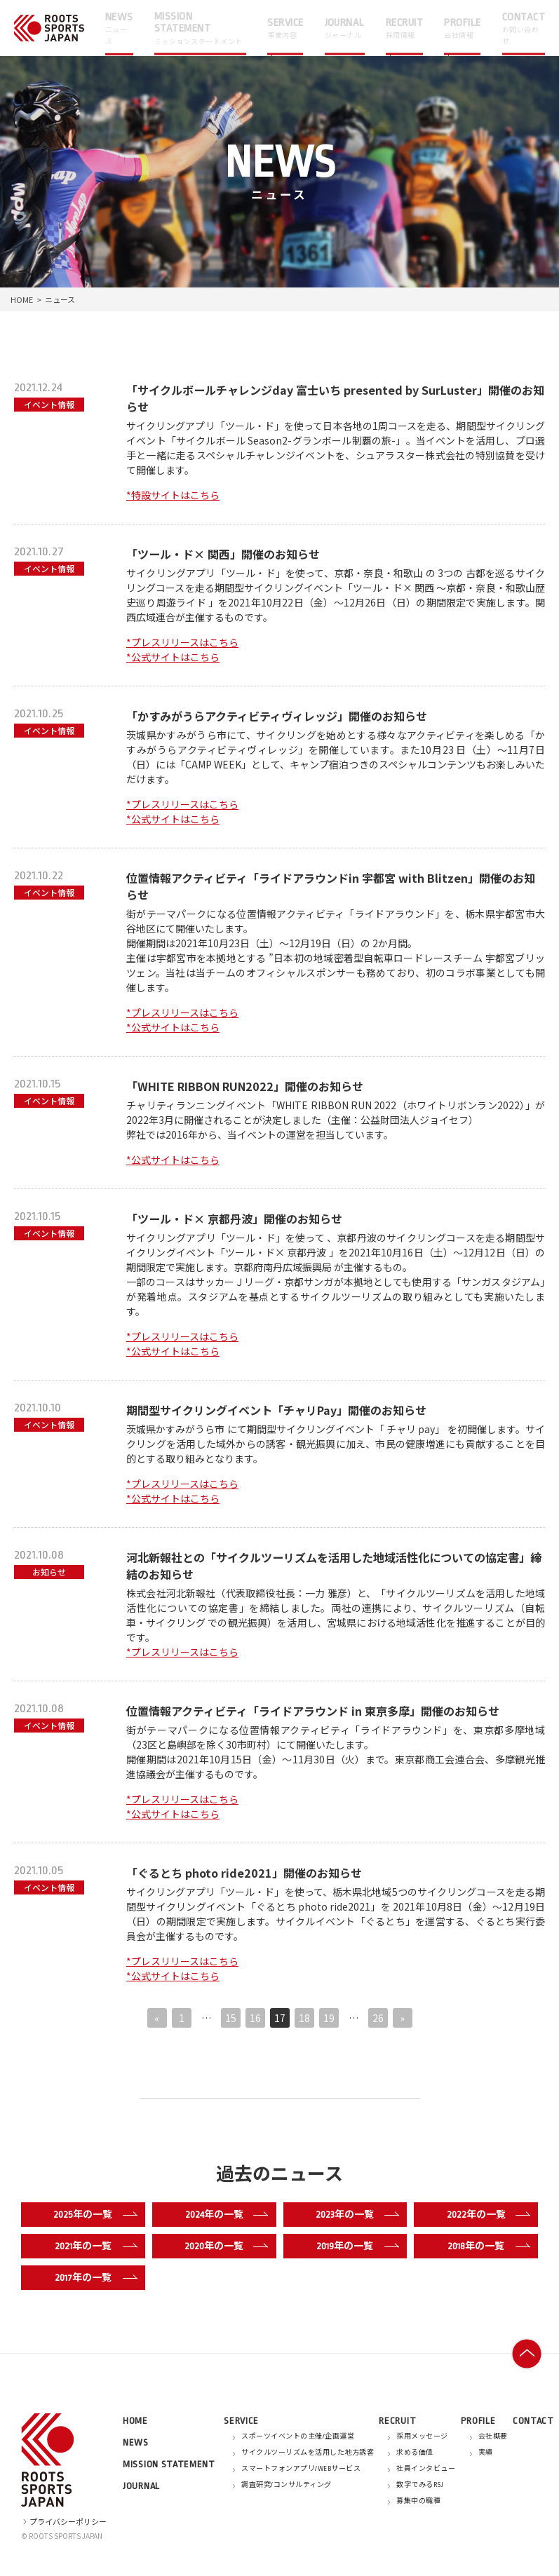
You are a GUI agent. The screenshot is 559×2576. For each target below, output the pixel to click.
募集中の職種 (418, 2500)
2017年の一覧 (93, 2277)
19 (329, 2018)
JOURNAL (141, 2486)
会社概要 (493, 2436)
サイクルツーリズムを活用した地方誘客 (307, 2452)
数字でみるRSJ (419, 2484)
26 (378, 2018)
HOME (22, 299)
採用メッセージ (422, 2436)
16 (255, 2018)
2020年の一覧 (223, 2246)
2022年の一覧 (485, 2214)
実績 (485, 2452)
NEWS (136, 2442)
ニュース (60, 299)
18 (304, 2018)
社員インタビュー (425, 2468)
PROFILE (478, 2420)
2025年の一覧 (91, 2214)
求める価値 (414, 2452)
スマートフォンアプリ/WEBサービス (301, 2468)
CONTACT (533, 2420)
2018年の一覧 (485, 2246)
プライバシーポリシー (64, 2521)
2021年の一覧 (93, 2246)
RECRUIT (397, 2420)
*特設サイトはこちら (173, 495)
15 (230, 2018)
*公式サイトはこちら (173, 657)
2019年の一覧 (354, 2246)
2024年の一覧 (223, 2214)
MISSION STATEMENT (169, 2464)
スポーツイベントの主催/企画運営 (297, 2436)
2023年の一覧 (354, 2214)
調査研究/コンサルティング (286, 2484)
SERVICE (241, 2420)
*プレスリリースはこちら (182, 642)
